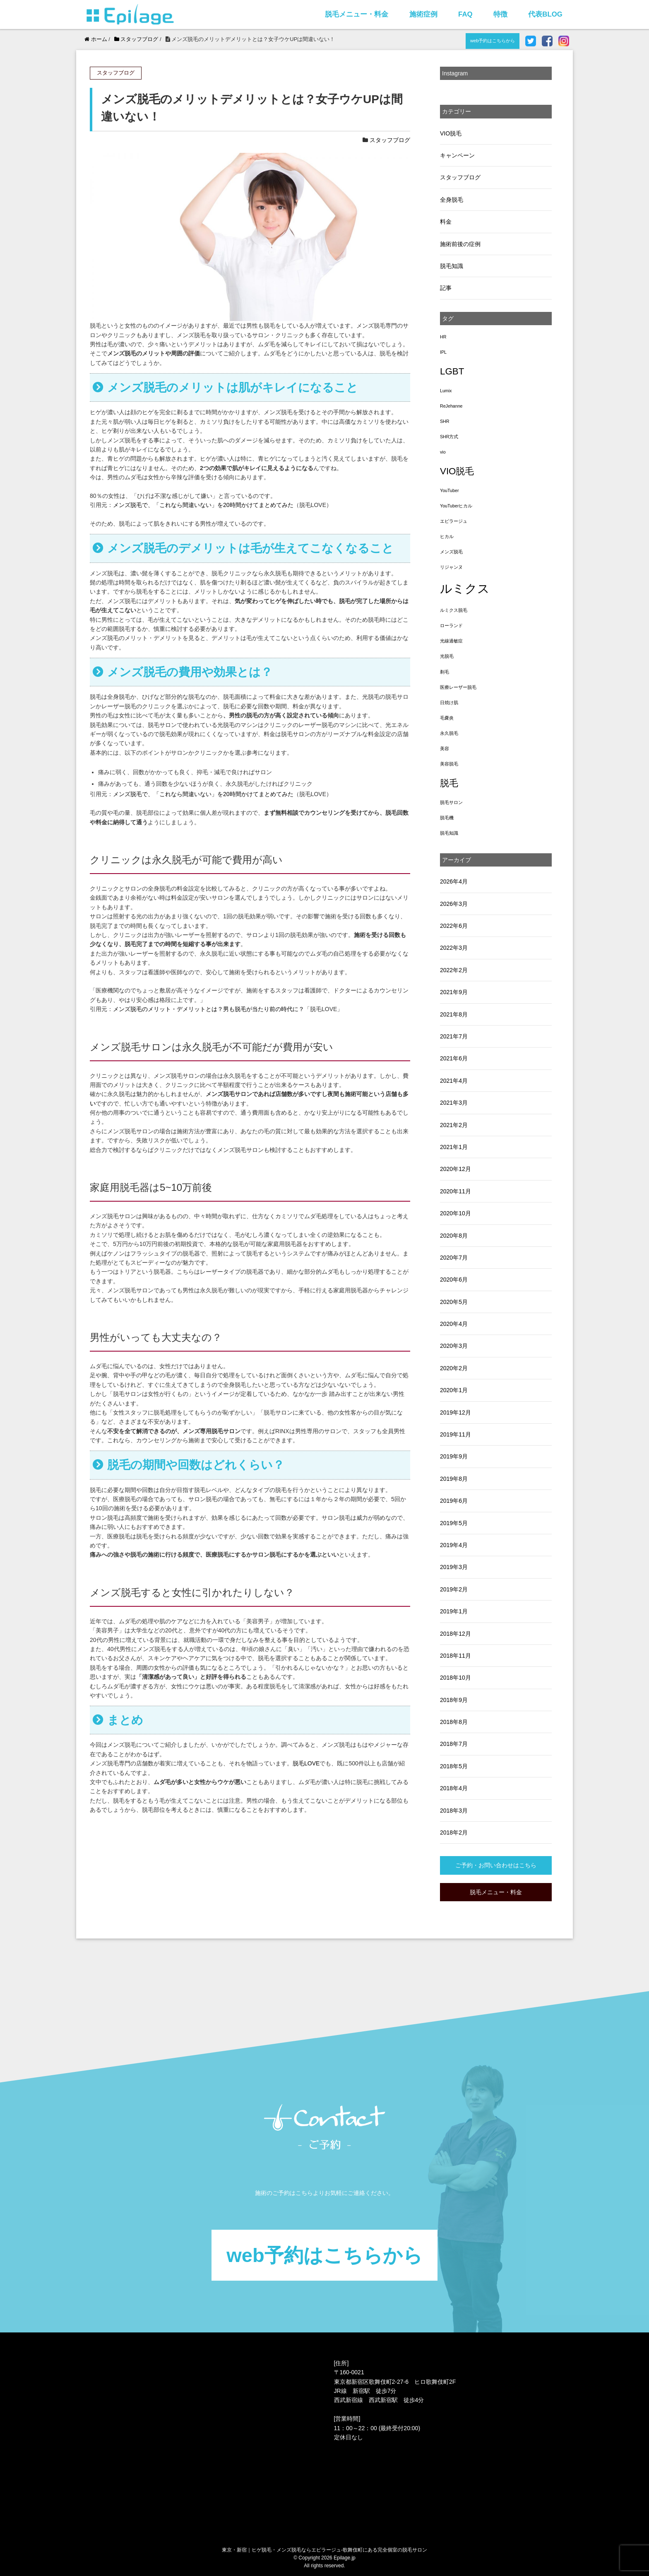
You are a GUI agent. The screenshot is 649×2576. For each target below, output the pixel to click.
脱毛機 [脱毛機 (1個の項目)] (447, 817)
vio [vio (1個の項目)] (443, 451)
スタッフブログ (390, 140)
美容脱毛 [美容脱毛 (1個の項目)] (449, 763)
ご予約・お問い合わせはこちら (495, 1865)
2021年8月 (454, 1014)
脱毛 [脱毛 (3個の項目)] (449, 783)
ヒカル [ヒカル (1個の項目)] (447, 536)
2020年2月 (454, 1368)
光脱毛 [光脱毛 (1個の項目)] (447, 656)
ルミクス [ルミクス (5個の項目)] (465, 588)
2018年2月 (454, 1832)
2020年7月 (454, 1257)
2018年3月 (454, 1810)
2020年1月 (454, 1390)
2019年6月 (454, 1500)
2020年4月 (454, 1324)
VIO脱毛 (451, 133)
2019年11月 (455, 1434)
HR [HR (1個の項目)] (443, 336)
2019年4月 (454, 1545)
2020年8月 (454, 1235)
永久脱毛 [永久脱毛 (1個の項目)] (449, 733)
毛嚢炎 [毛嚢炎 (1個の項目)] (447, 717)
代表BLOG (545, 14)
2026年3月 (454, 904)
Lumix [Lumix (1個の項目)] (446, 390)
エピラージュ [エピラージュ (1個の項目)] (453, 521)
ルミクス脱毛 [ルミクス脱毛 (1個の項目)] (453, 610)
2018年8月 (454, 1722)
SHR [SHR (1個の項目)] (444, 421)
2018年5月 (454, 1766)
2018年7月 (454, 1744)
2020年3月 (454, 1345)
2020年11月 (455, 1191)
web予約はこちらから (492, 40)
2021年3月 (454, 1102)
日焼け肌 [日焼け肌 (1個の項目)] (449, 702)
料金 (446, 221)
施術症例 (423, 14)
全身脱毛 (451, 199)
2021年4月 (454, 1080)
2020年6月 (454, 1279)
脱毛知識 (451, 266)
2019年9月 (454, 1456)
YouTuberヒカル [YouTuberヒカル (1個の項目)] (456, 505)
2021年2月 (454, 1125)
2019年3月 (454, 1567)
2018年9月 (454, 1700)
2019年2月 (454, 1589)
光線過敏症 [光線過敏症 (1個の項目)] (451, 640)
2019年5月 (454, 1523)
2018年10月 (455, 1677)
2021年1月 (454, 1147)
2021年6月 (454, 1058)
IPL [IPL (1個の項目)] (443, 352)
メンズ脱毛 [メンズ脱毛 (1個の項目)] (451, 551)
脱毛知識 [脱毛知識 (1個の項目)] (449, 833)
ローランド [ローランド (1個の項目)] (451, 625)
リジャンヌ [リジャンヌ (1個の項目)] (451, 567)
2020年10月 (455, 1213)
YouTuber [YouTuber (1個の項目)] (449, 490)
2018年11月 (455, 1655)
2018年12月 (455, 1633)
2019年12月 (455, 1412)
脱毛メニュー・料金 (356, 14)
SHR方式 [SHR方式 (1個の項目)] (449, 436)
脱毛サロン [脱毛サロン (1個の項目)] (451, 802)
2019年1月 (454, 1611)
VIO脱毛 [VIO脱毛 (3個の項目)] (457, 471)
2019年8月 (454, 1478)
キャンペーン (457, 155)
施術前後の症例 (460, 244)
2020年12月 (455, 1169)
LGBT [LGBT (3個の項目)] (452, 371)
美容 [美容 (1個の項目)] (444, 748)
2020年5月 (454, 1302)
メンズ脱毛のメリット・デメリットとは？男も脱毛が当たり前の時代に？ (208, 1009)
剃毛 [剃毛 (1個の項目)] (444, 671)
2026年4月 (454, 881)
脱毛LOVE (306, 1763)
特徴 (500, 14)
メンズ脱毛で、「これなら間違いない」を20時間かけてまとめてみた (203, 505)
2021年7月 (454, 1036)
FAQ (465, 14)
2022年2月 (454, 970)
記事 (446, 288)
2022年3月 (454, 947)
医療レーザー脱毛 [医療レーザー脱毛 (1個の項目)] (458, 687)
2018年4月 (454, 1788)
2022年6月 (454, 925)
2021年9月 (454, 992)
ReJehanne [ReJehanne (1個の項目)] (451, 405)
